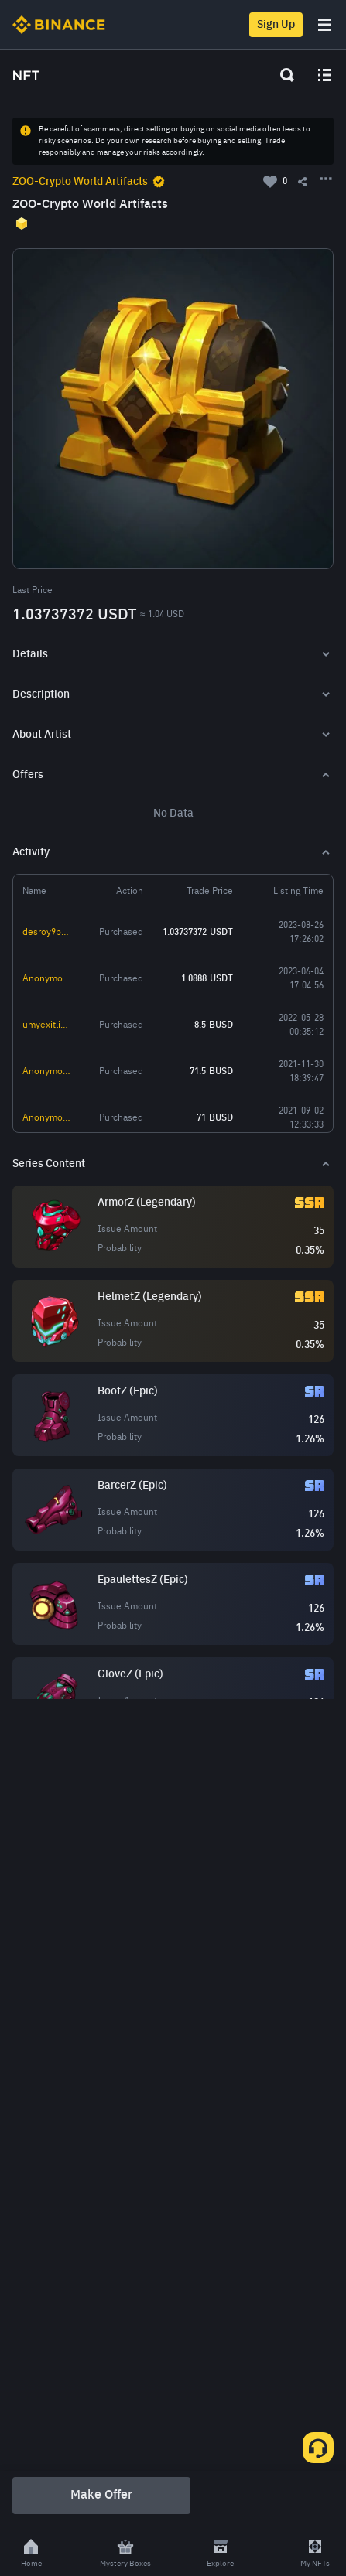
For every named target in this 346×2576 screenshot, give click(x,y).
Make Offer (101, 2495)
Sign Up (276, 24)
